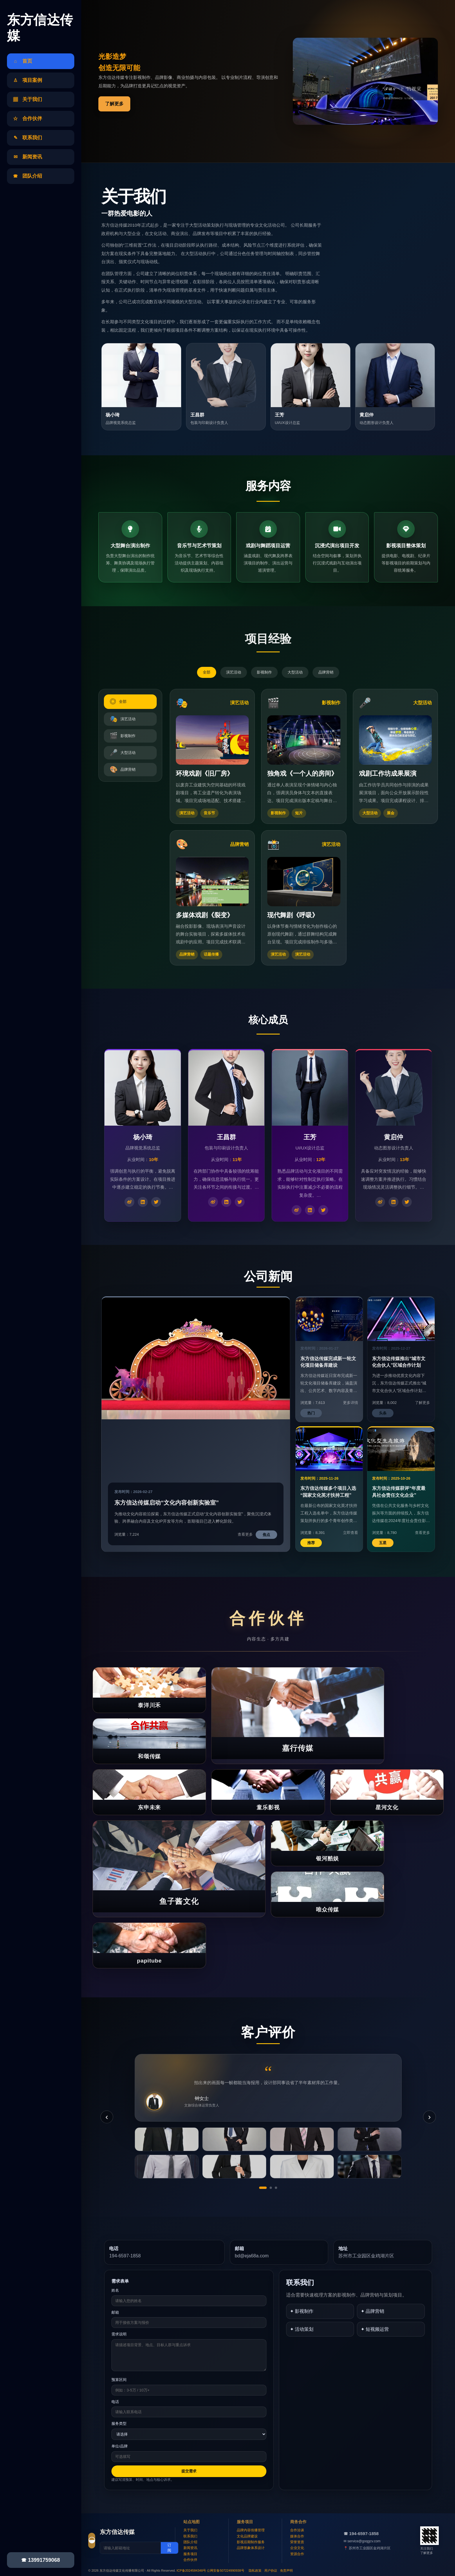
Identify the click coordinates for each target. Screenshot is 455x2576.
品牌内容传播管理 (251, 2530)
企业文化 (297, 2548)
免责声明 (286, 2570)
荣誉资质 (297, 2542)
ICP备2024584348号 (191, 2570)
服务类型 (119, 2423)
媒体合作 (297, 2536)
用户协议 (270, 2570)
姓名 (115, 2290)
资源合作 (297, 2554)
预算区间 (119, 2380)
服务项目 (190, 2554)
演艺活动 (233, 672)
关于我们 (190, 2530)
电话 (115, 2402)
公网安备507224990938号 (225, 2570)
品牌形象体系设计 (251, 2548)
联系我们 (190, 2536)
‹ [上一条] (106, 2116)
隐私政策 (255, 2570)
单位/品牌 (119, 2446)
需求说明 (119, 2334)
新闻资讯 (190, 2548)
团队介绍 (190, 2542)
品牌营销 (325, 672)
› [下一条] (429, 2116)
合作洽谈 (297, 2530)
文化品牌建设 (247, 2536)
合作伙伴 (190, 2560)
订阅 (169, 2547)
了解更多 (114, 103)
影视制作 (264, 672)
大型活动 (295, 672)
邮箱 (115, 2312)
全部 (206, 672)
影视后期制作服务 (251, 2542)
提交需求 (188, 2471)
